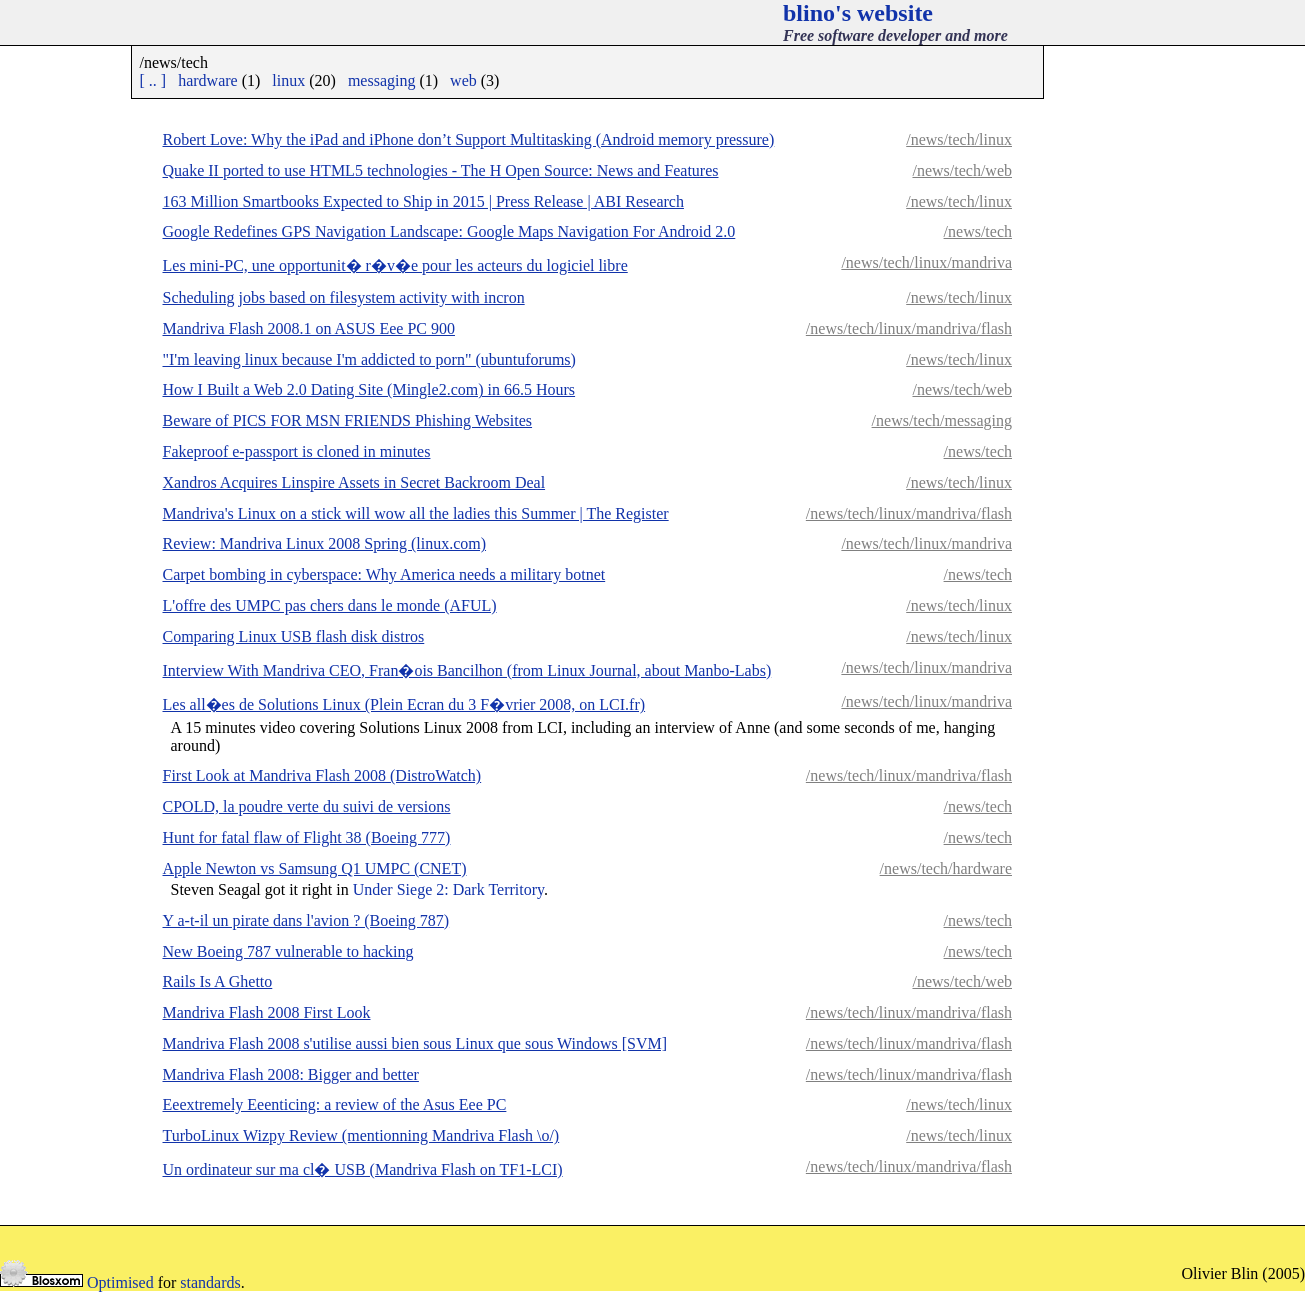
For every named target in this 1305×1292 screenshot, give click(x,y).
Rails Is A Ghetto (218, 981)
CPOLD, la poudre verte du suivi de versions (307, 806)
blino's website (858, 13)
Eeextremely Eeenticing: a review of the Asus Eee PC (335, 1104)
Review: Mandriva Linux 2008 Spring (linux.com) (325, 543)
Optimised (120, 1282)
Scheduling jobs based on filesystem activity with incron (344, 297)
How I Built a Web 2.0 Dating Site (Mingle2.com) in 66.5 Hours (369, 389)
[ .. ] (153, 80)
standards (210, 1282)
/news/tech (978, 231)
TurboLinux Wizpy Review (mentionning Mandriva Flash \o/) (361, 1135)
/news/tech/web (962, 170)
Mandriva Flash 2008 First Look (267, 1012)
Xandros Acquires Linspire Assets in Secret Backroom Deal (354, 482)
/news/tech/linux (959, 139)
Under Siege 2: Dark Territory (448, 889)
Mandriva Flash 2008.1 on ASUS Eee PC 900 (309, 328)
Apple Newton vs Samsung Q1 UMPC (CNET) (315, 868)
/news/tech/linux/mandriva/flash (909, 328)
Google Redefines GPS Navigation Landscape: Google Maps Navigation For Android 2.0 (449, 231)
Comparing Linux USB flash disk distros (294, 636)
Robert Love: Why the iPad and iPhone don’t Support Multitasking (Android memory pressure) (469, 139)
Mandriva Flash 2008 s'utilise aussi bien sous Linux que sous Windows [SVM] (415, 1043)
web (463, 80)
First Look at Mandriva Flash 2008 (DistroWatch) (322, 775)
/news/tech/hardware (946, 868)
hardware (208, 80)
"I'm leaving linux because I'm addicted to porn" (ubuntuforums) (369, 359)
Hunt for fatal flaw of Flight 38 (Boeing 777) (307, 837)
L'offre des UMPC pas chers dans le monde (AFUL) (330, 605)
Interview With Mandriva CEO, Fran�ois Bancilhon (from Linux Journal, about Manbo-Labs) (467, 670)
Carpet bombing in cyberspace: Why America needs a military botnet (384, 574)
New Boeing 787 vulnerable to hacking (288, 951)
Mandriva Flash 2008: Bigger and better (291, 1074)
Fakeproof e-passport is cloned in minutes (297, 451)
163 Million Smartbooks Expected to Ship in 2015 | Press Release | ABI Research (423, 201)
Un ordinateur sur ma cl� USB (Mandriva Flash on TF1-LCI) (363, 1169)
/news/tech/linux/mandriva (926, 262)
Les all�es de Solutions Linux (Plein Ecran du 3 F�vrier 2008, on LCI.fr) (404, 704)
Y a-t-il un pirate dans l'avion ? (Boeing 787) (306, 920)
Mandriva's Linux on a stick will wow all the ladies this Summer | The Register (416, 513)
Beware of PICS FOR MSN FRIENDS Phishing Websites (348, 420)
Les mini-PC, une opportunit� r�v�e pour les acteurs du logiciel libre (395, 265)
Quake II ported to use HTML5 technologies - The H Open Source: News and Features (441, 170)
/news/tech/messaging (942, 420)
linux (288, 80)
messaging (382, 80)
